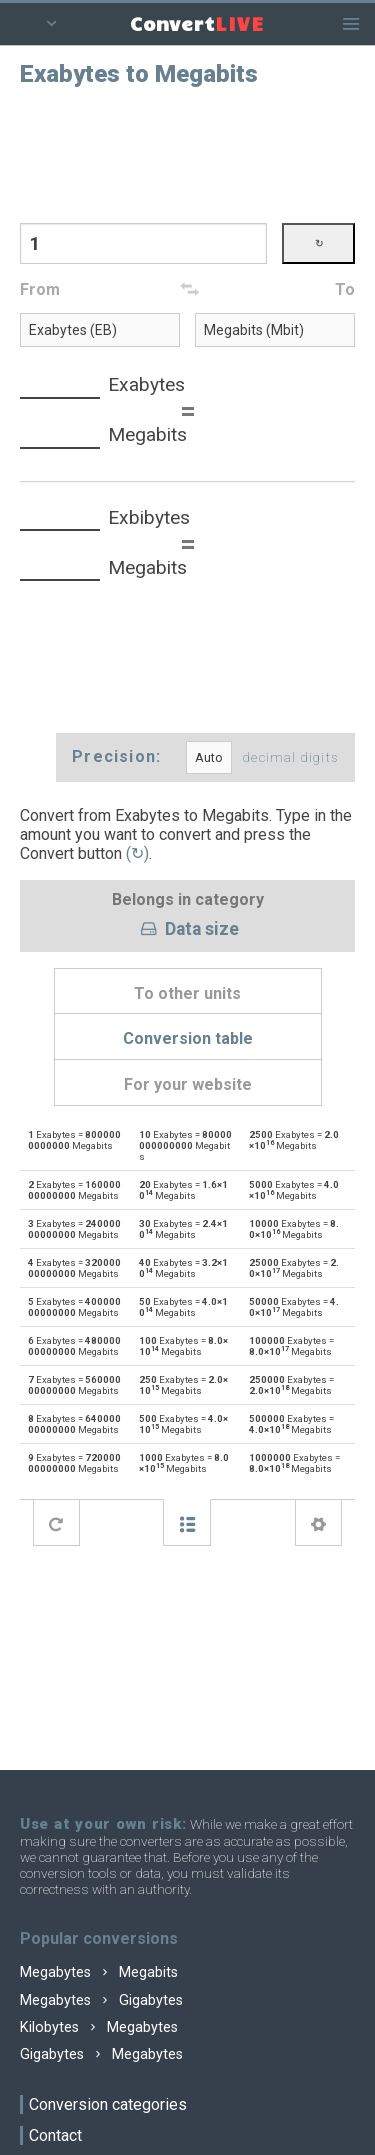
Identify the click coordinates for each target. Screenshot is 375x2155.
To (345, 289)
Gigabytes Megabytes (101, 2054)
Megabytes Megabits (99, 1972)
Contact (55, 2135)
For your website (188, 1084)
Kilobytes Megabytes (99, 2027)
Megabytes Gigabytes (101, 2000)
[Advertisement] (188, 153)
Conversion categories (108, 2104)
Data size (187, 930)
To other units (187, 993)
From (40, 289)
